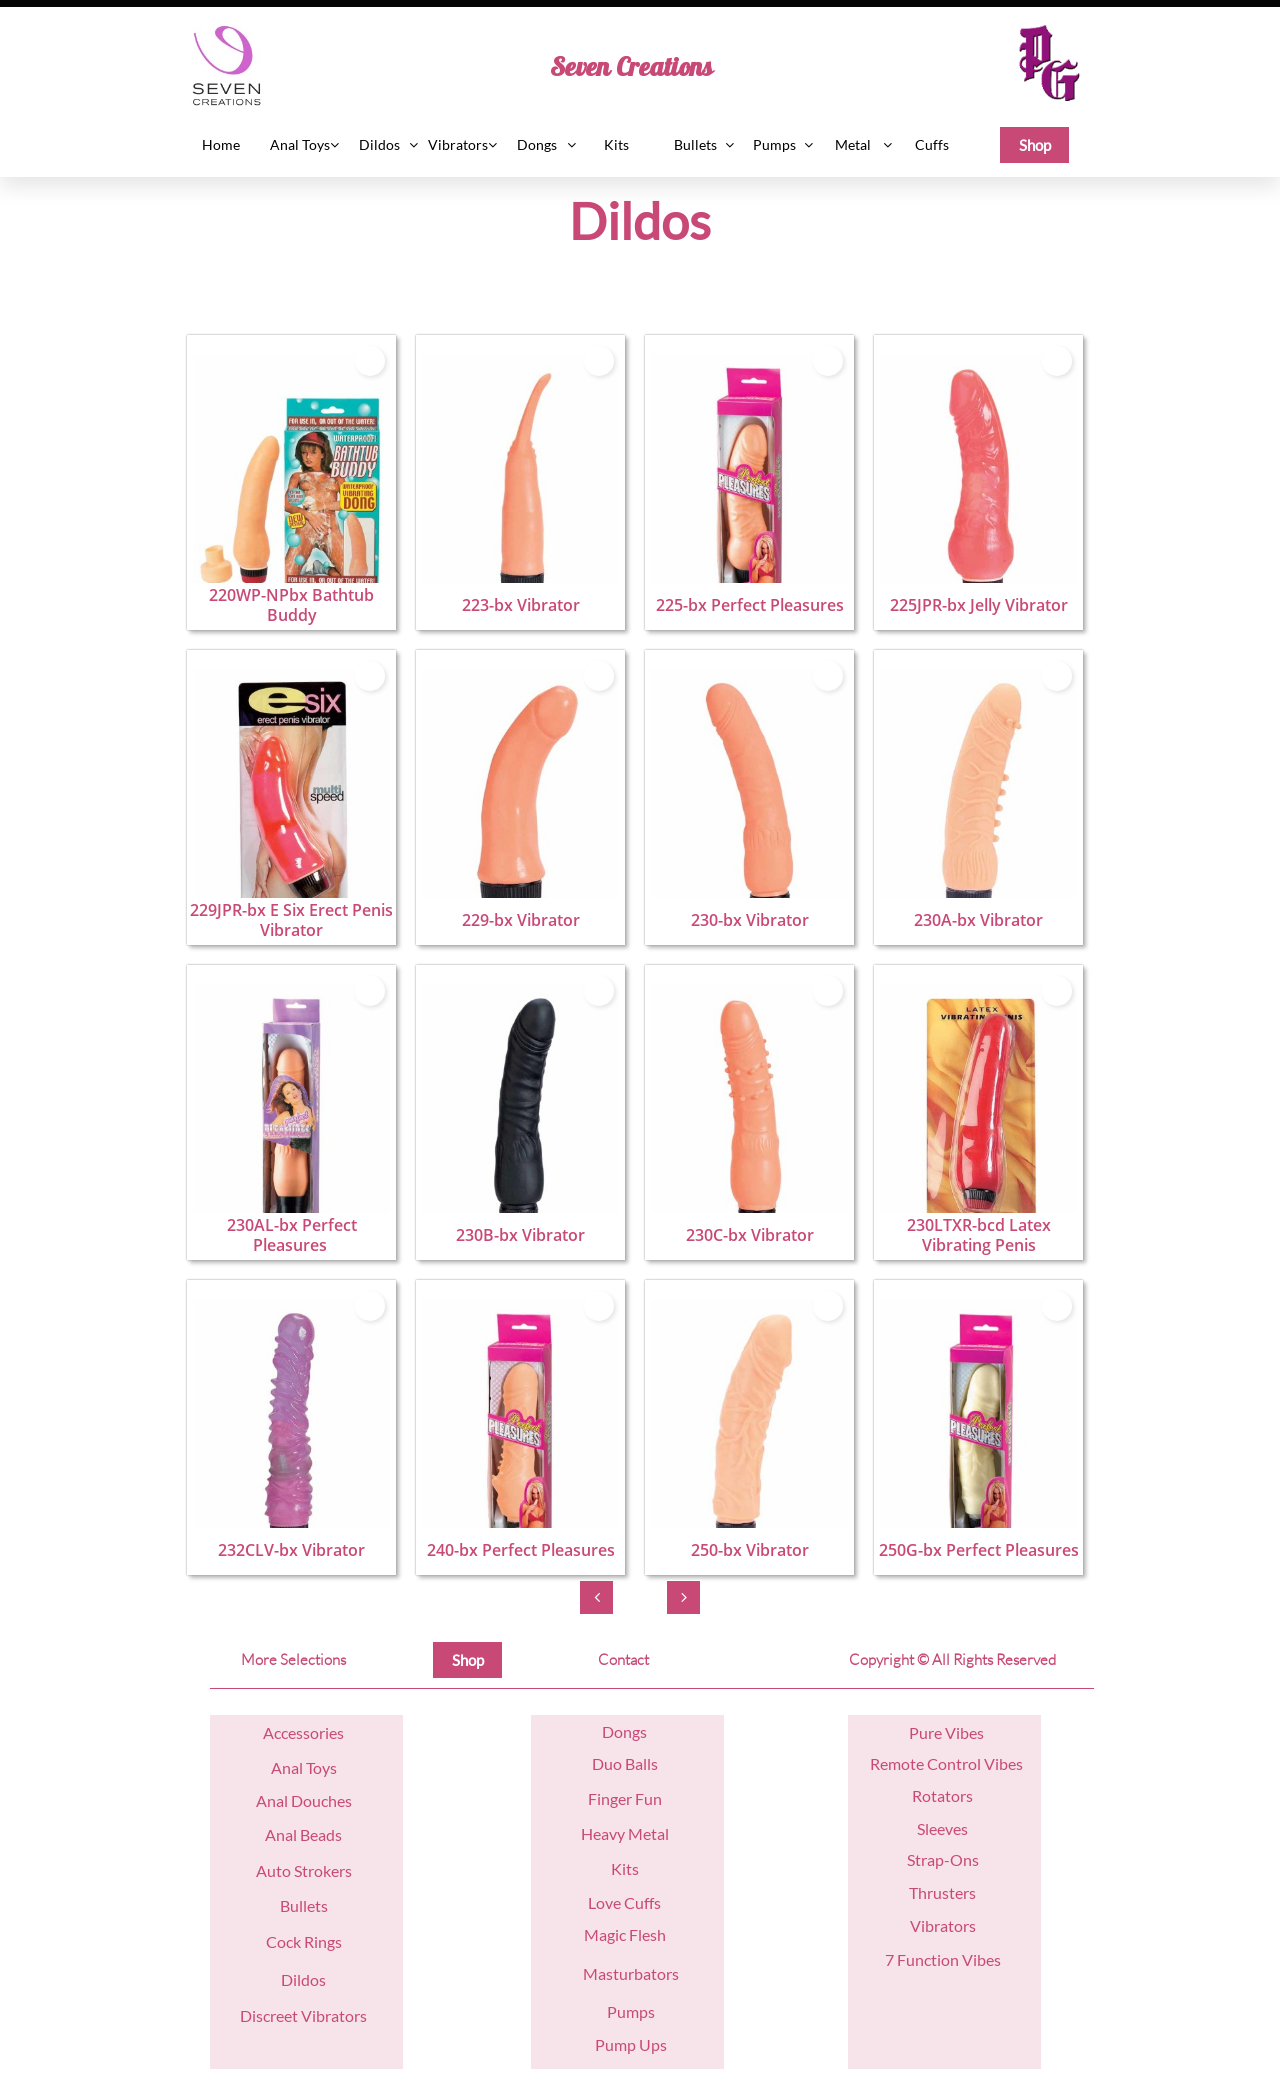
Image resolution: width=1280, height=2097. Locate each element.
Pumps (631, 2011)
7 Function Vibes (943, 1959)
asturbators (638, 1973)
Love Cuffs (624, 1902)
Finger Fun (625, 1798)
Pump (615, 2044)
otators (947, 1795)
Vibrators (943, 1925)
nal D (285, 1800)
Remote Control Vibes (946, 1763)
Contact (623, 1659)
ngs (635, 1731)
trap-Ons (947, 1859)
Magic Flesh (625, 1934)
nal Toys (309, 1767)
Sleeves (942, 1828)
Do (612, 1731)
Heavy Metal (625, 1833)
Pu (918, 1732)
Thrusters (942, 1892)
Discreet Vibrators (303, 2015)
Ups (651, 2044)
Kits (625, 1868)
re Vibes (956, 1732)
